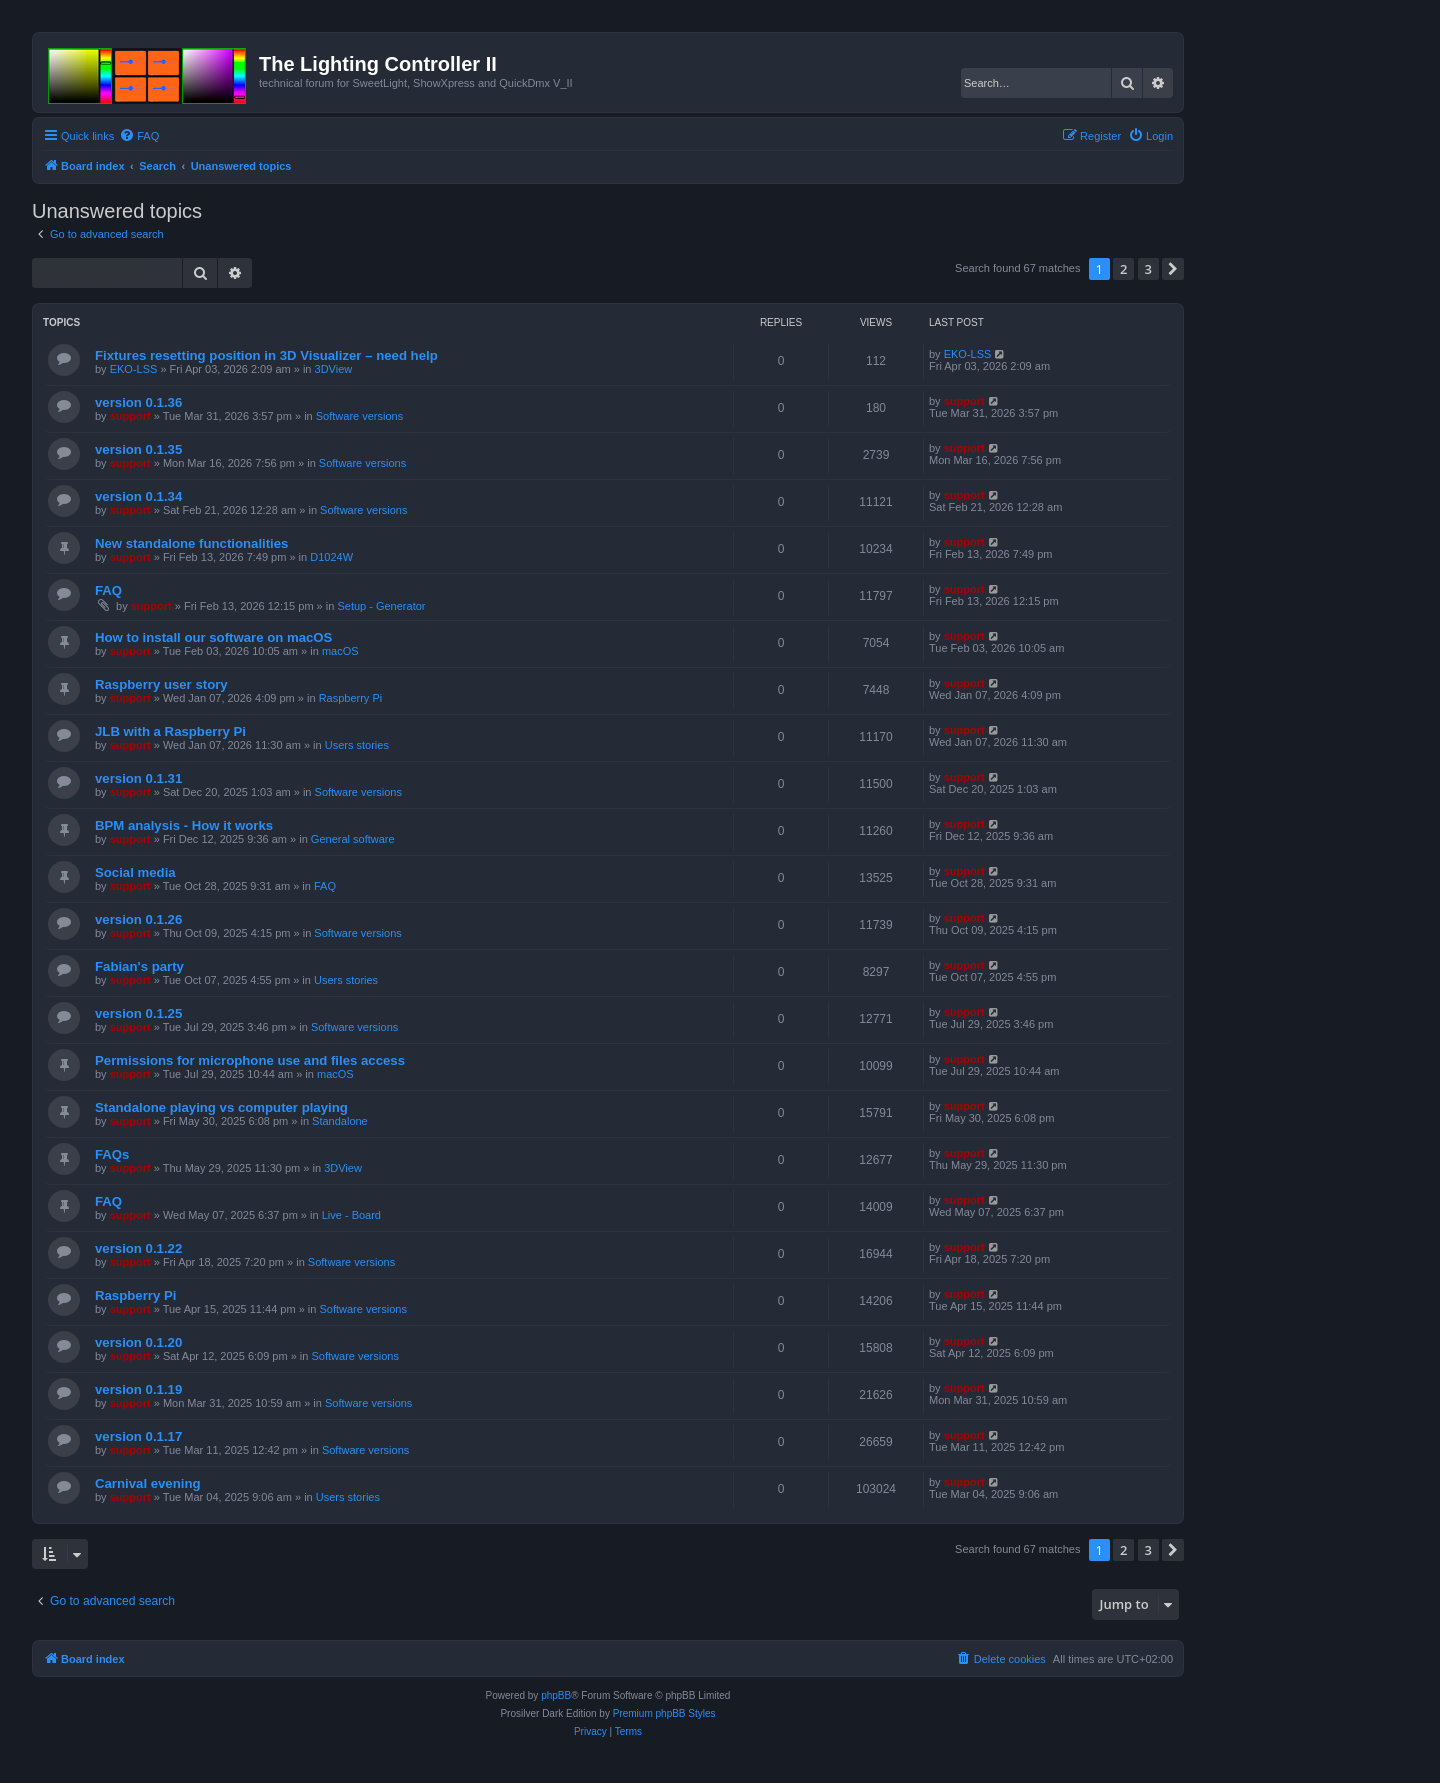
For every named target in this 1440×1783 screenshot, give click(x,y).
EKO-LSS (134, 369)
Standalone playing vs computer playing (221, 1107)
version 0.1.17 (138, 1436)
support (130, 416)
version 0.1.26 (138, 919)
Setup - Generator (381, 606)
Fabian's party (139, 966)
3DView (334, 369)
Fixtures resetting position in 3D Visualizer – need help (266, 355)
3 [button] (1148, 269)
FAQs (112, 1154)
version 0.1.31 (138, 778)
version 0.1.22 (138, 1248)
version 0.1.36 (138, 402)
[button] (1173, 269)
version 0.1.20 (138, 1342)
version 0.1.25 (138, 1013)
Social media (135, 872)
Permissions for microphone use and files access (250, 1060)
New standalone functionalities (191, 543)
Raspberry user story (161, 684)
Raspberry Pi (351, 698)
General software (353, 839)
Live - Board (351, 1215)
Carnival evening (148, 1483)
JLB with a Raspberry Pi (170, 731)
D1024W (331, 557)
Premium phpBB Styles (664, 1713)
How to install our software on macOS (213, 637)
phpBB (556, 1695)
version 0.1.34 (138, 496)
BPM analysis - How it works (184, 825)
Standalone (340, 1121)
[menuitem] (139, 136)
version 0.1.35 (138, 449)
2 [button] (1123, 269)
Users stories (357, 745)
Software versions (359, 416)
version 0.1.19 (138, 1389)
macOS (340, 651)
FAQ (108, 590)
